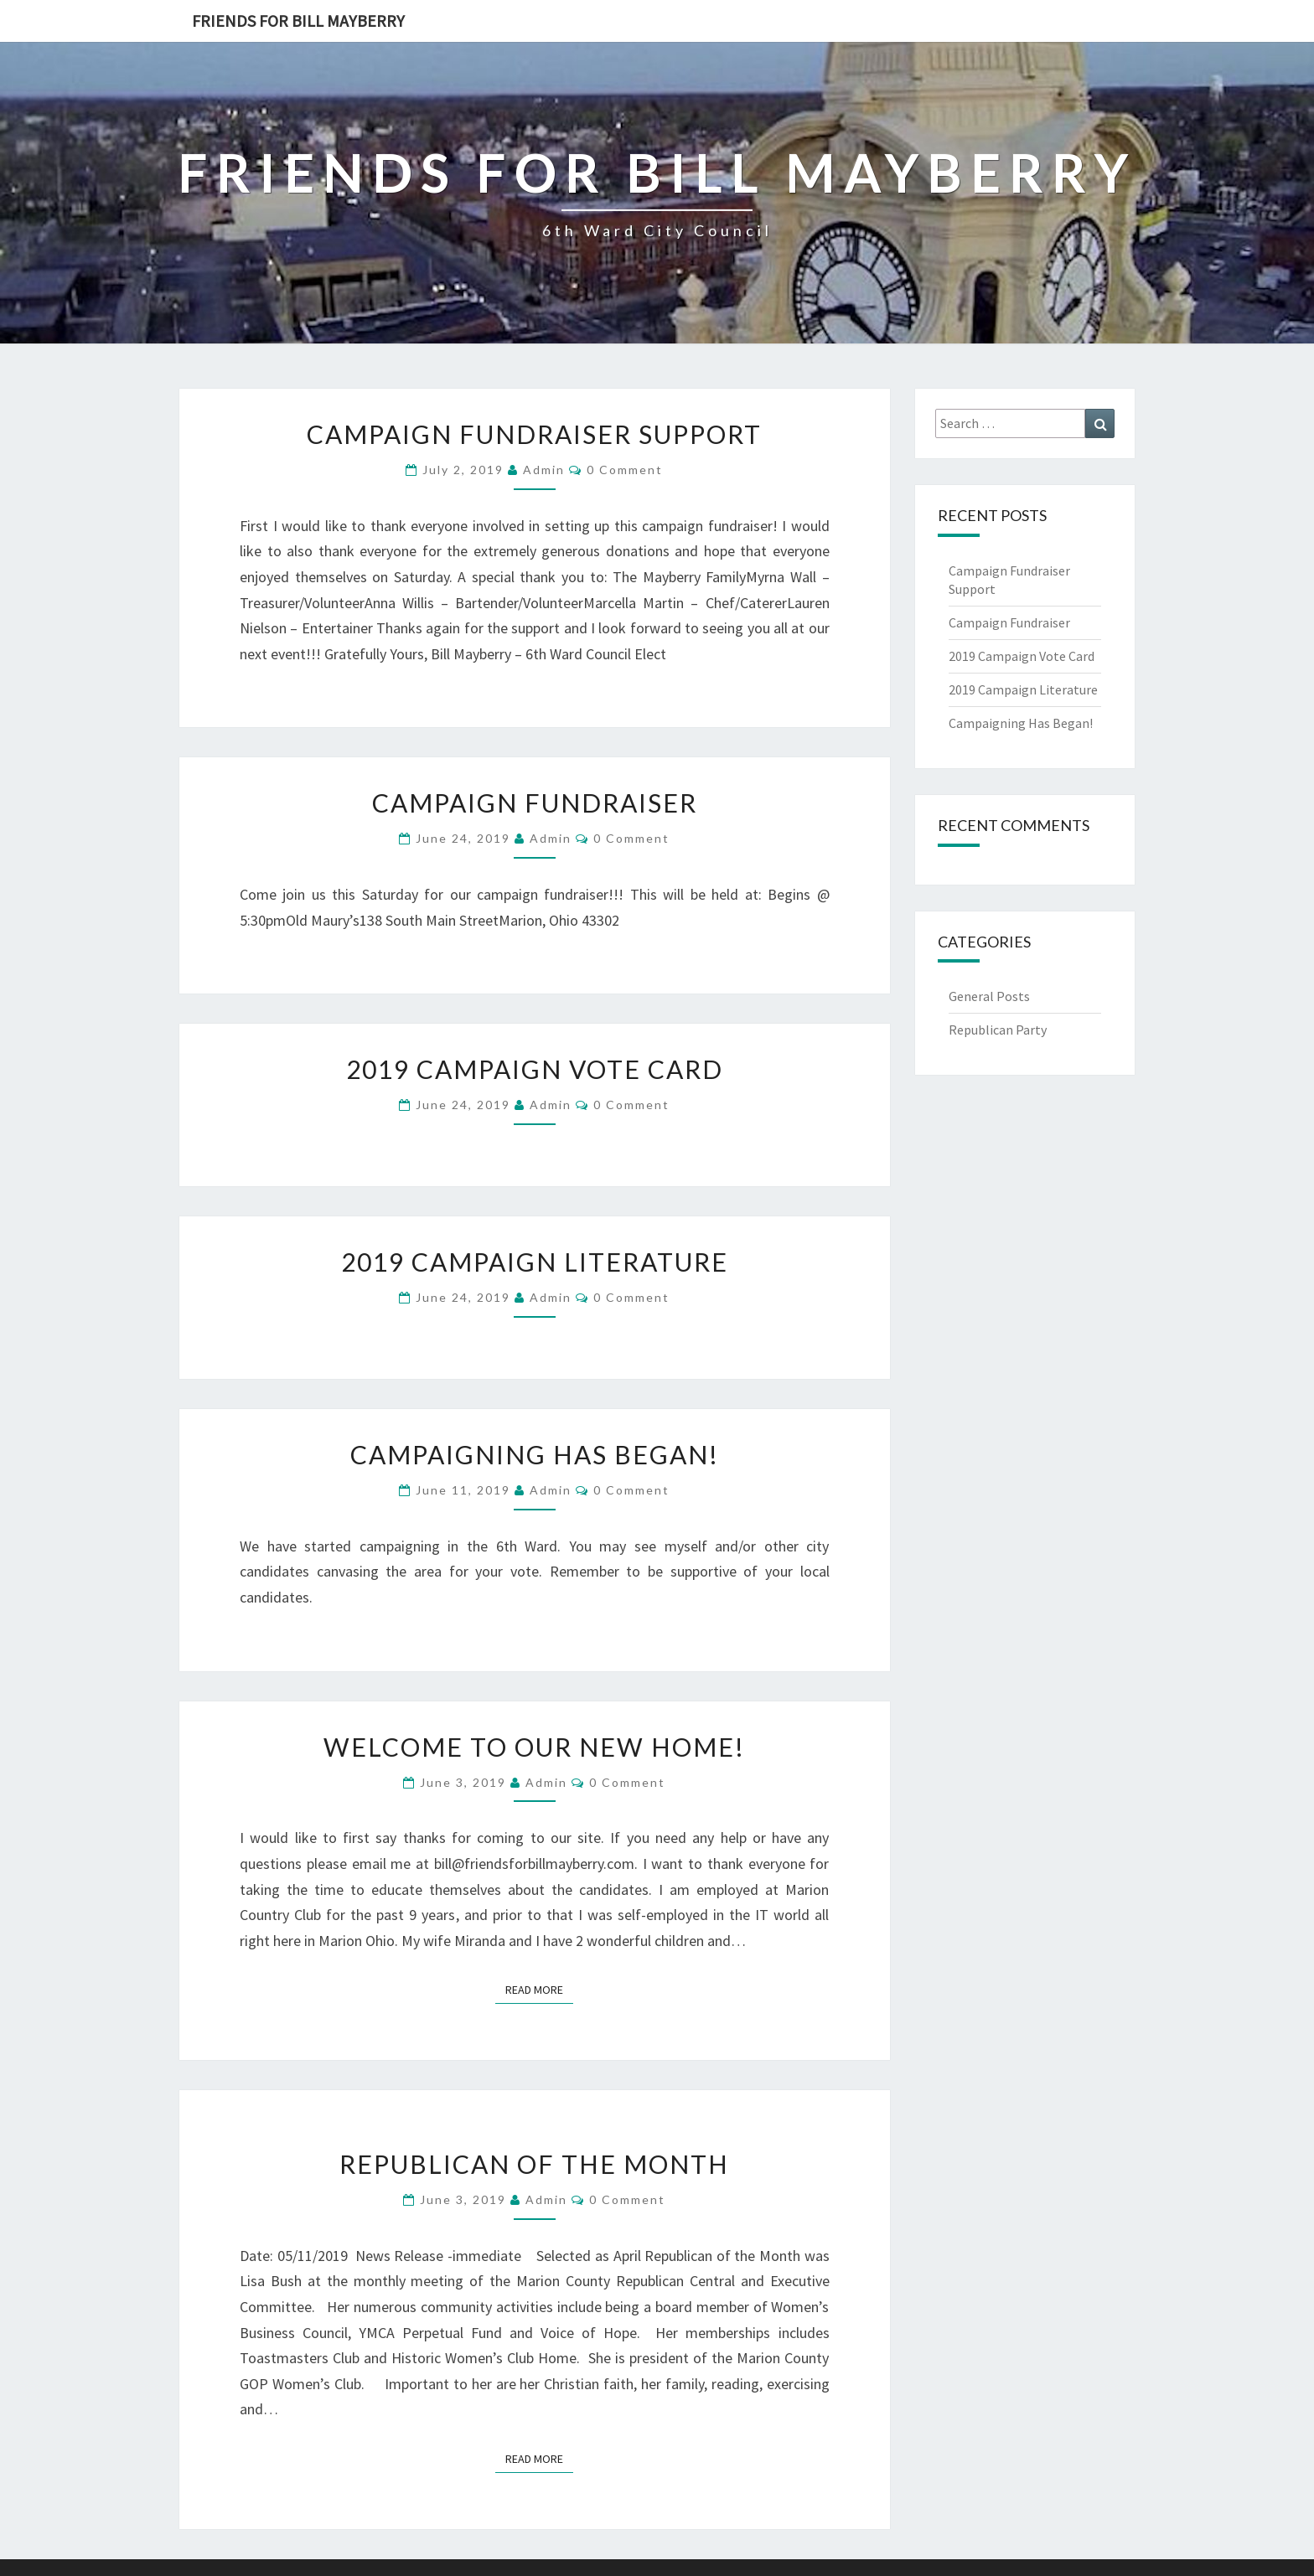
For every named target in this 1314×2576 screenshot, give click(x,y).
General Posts (989, 996)
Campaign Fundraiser (534, 802)
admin (544, 469)
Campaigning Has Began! (534, 1454)
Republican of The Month (534, 2164)
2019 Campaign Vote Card (534, 1069)
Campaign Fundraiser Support (534, 434)
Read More (539, 1988)
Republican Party (998, 1029)
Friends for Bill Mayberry (298, 20)
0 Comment (625, 469)
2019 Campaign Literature (534, 1262)
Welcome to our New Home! (534, 1747)
